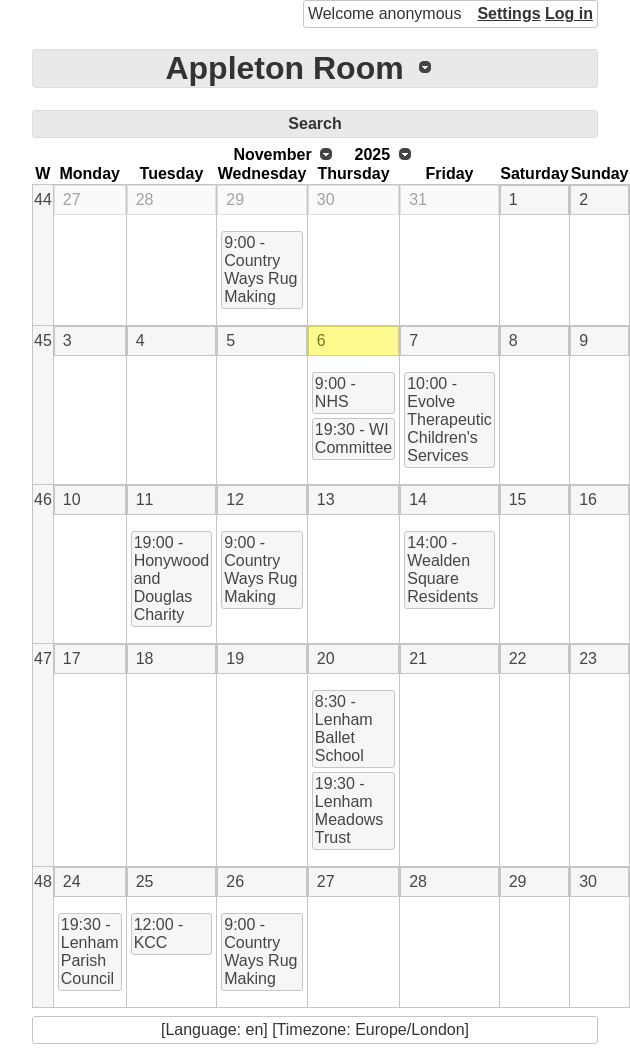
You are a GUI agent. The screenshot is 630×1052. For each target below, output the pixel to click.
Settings (508, 13)
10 (72, 499)
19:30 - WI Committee (353, 438)
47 (43, 658)
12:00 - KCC (159, 933)
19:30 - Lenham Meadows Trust (349, 810)
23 (588, 658)
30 (326, 199)
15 (518, 499)
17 (72, 658)
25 (145, 881)
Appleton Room (284, 68)
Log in (569, 13)
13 (326, 499)
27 (72, 199)
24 (72, 881)
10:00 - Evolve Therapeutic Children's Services (449, 419)
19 (235, 658)
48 (43, 881)
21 (418, 658)
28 (145, 199)
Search (314, 123)
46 (43, 499)
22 (518, 658)
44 (43, 199)
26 (235, 881)
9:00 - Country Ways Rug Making (260, 269)
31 (418, 199)
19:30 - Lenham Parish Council (90, 951)
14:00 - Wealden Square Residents (442, 569)
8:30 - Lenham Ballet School (344, 728)
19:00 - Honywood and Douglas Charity (172, 578)
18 (145, 658)
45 (43, 340)
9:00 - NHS (335, 392)
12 (235, 499)
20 (326, 658)
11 (145, 499)
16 (588, 499)
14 (418, 499)
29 (235, 199)
